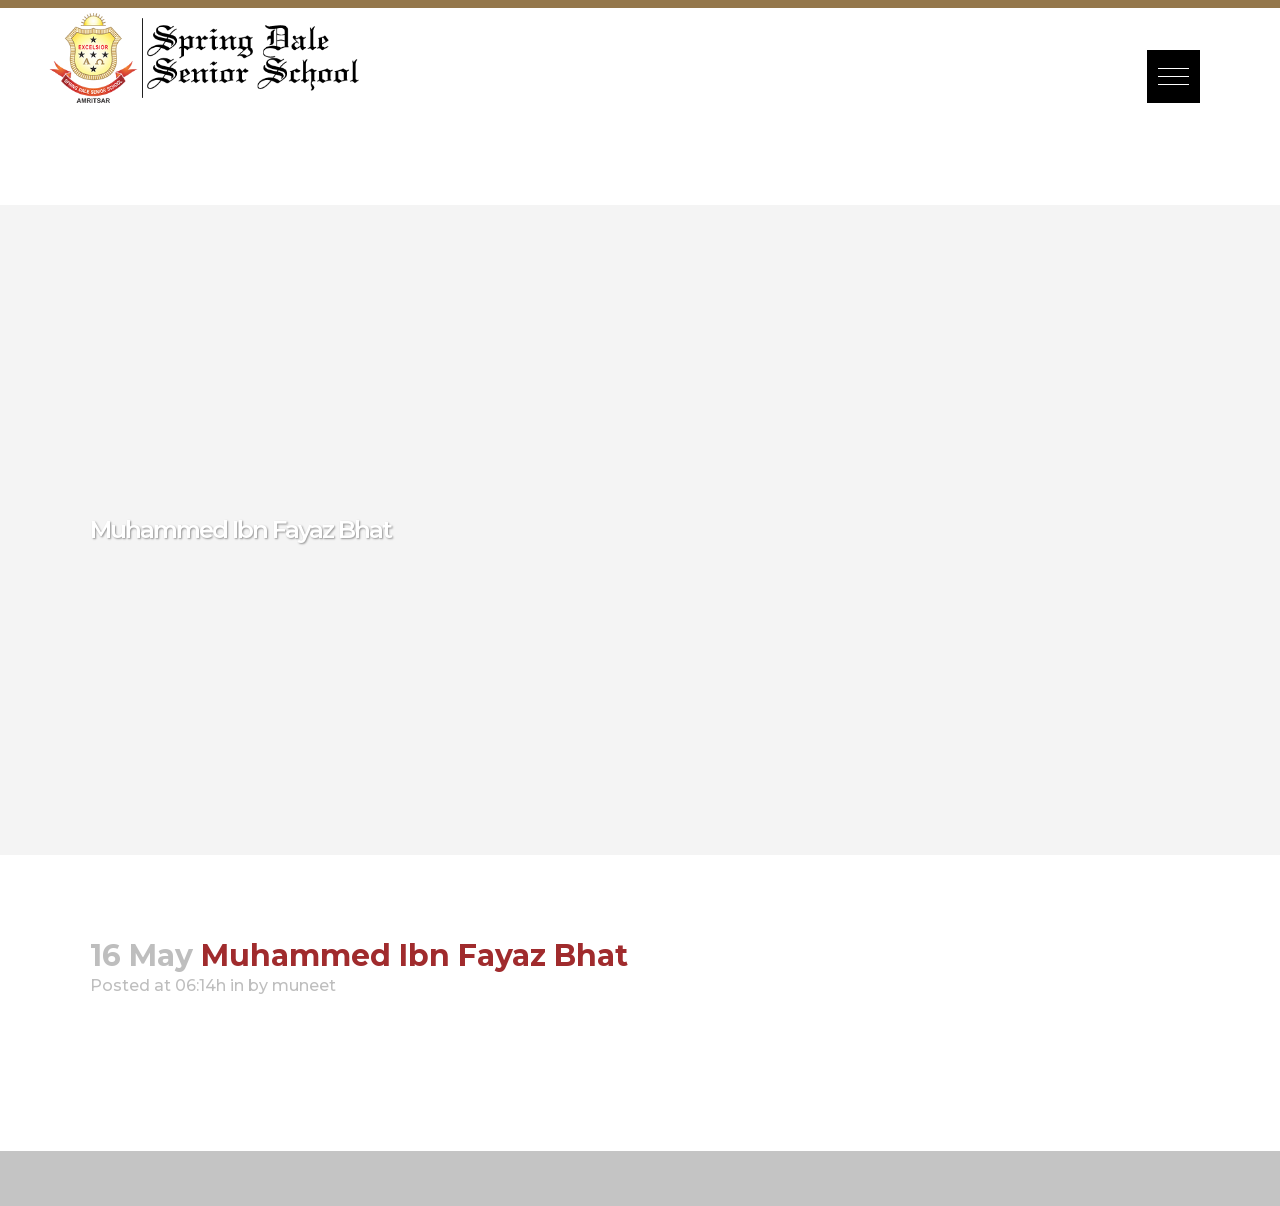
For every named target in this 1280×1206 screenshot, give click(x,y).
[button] (1173, 76)
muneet (304, 985)
